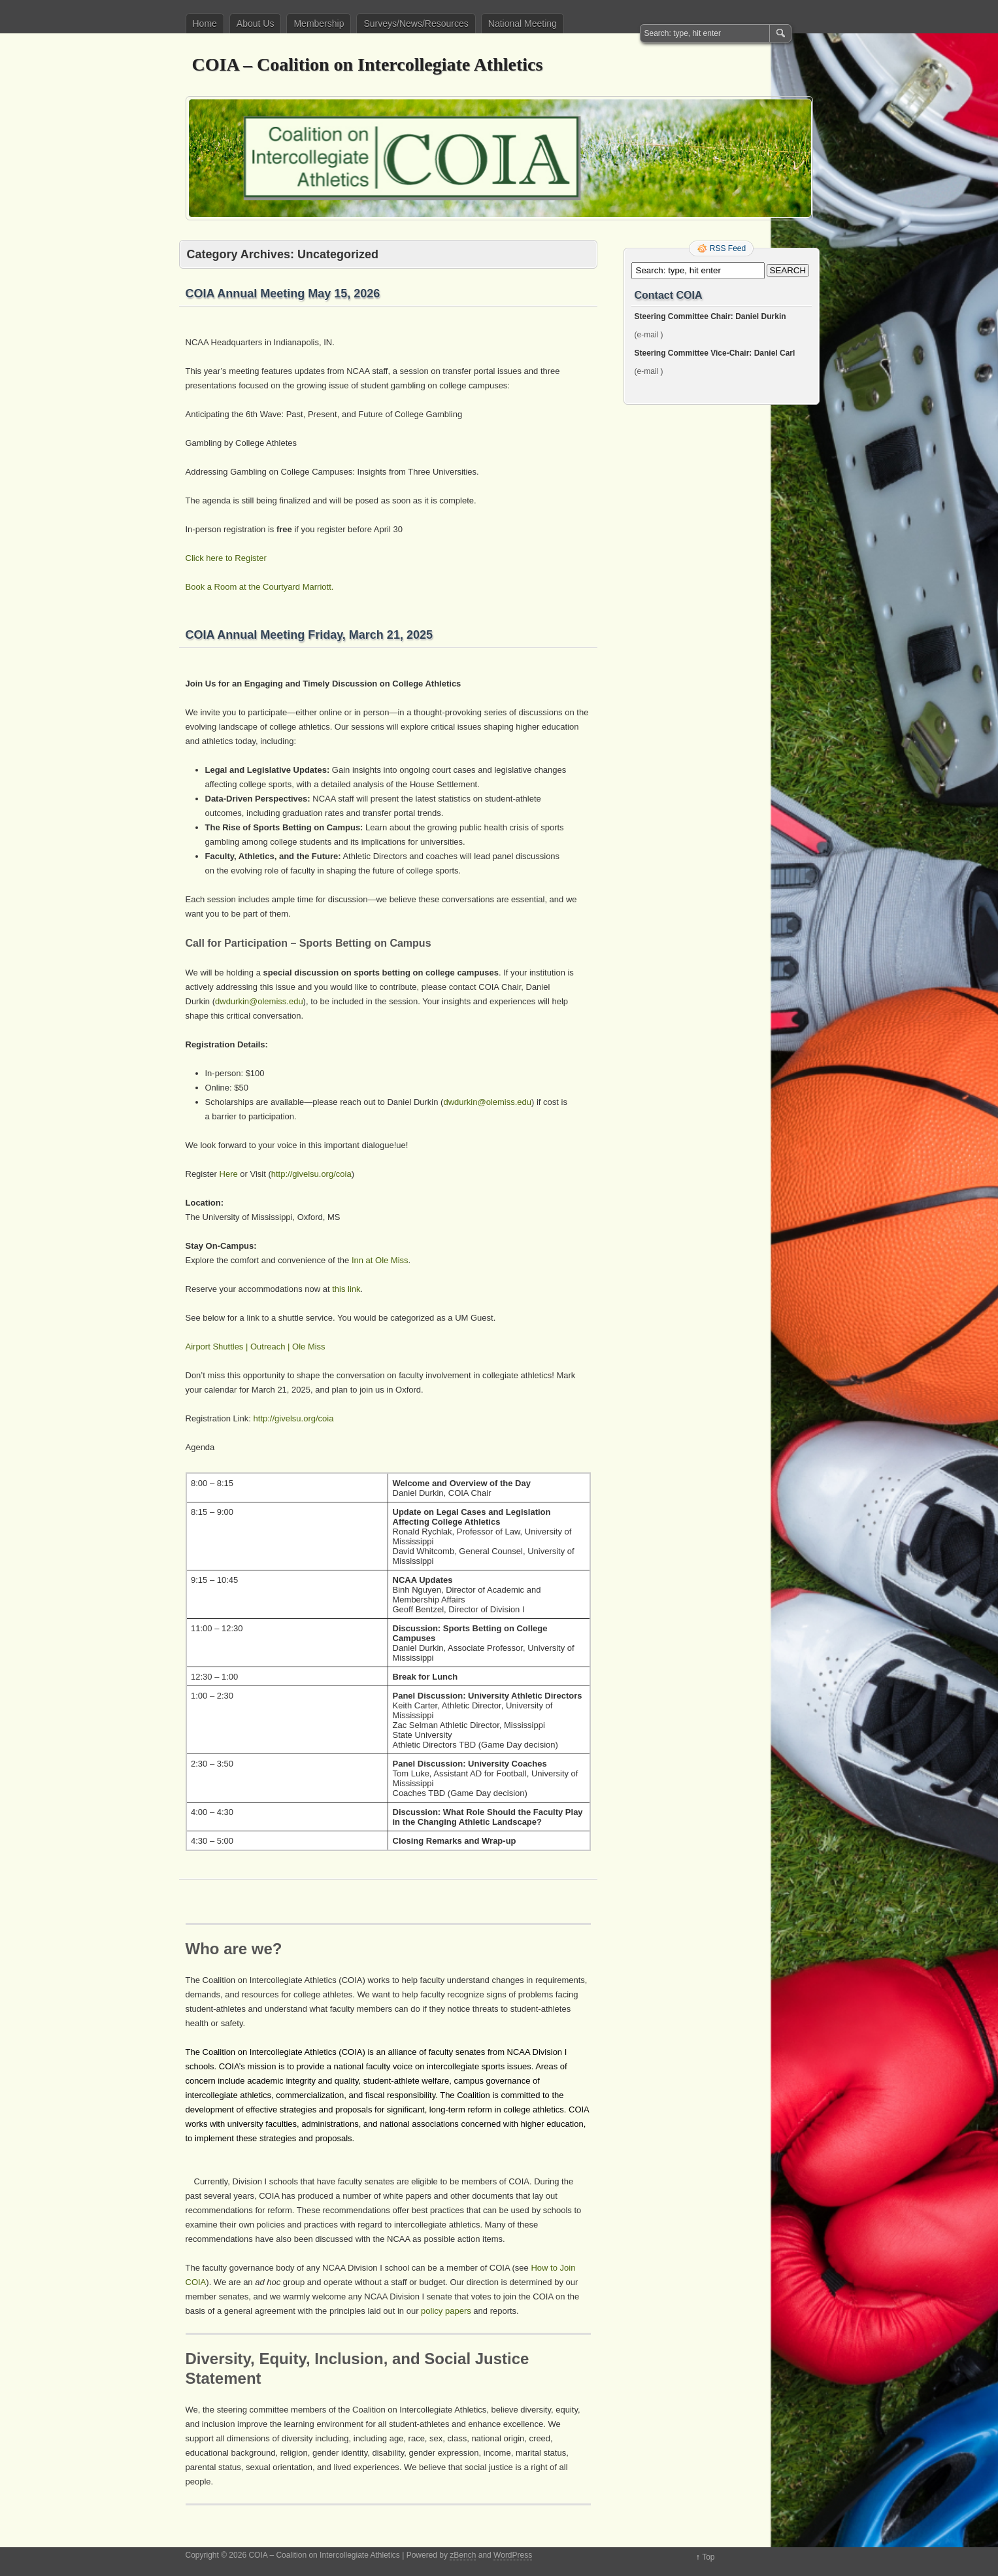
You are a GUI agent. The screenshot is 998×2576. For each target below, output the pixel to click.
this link (346, 1289)
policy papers (446, 2311)
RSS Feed (728, 248)
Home (205, 23)
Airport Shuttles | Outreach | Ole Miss (255, 1346)
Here (229, 1174)
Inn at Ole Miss (380, 1260)
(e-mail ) (649, 334)
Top (708, 2557)
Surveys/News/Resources (415, 23)
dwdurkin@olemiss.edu (259, 1001)
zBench (463, 2555)
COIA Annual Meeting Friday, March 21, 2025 (309, 634)
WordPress (512, 2555)
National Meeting (522, 23)
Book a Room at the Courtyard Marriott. (260, 587)
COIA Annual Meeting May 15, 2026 (283, 293)
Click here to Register (226, 558)
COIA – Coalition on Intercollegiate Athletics (367, 64)
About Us (255, 23)
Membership (318, 23)
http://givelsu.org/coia (311, 1174)
